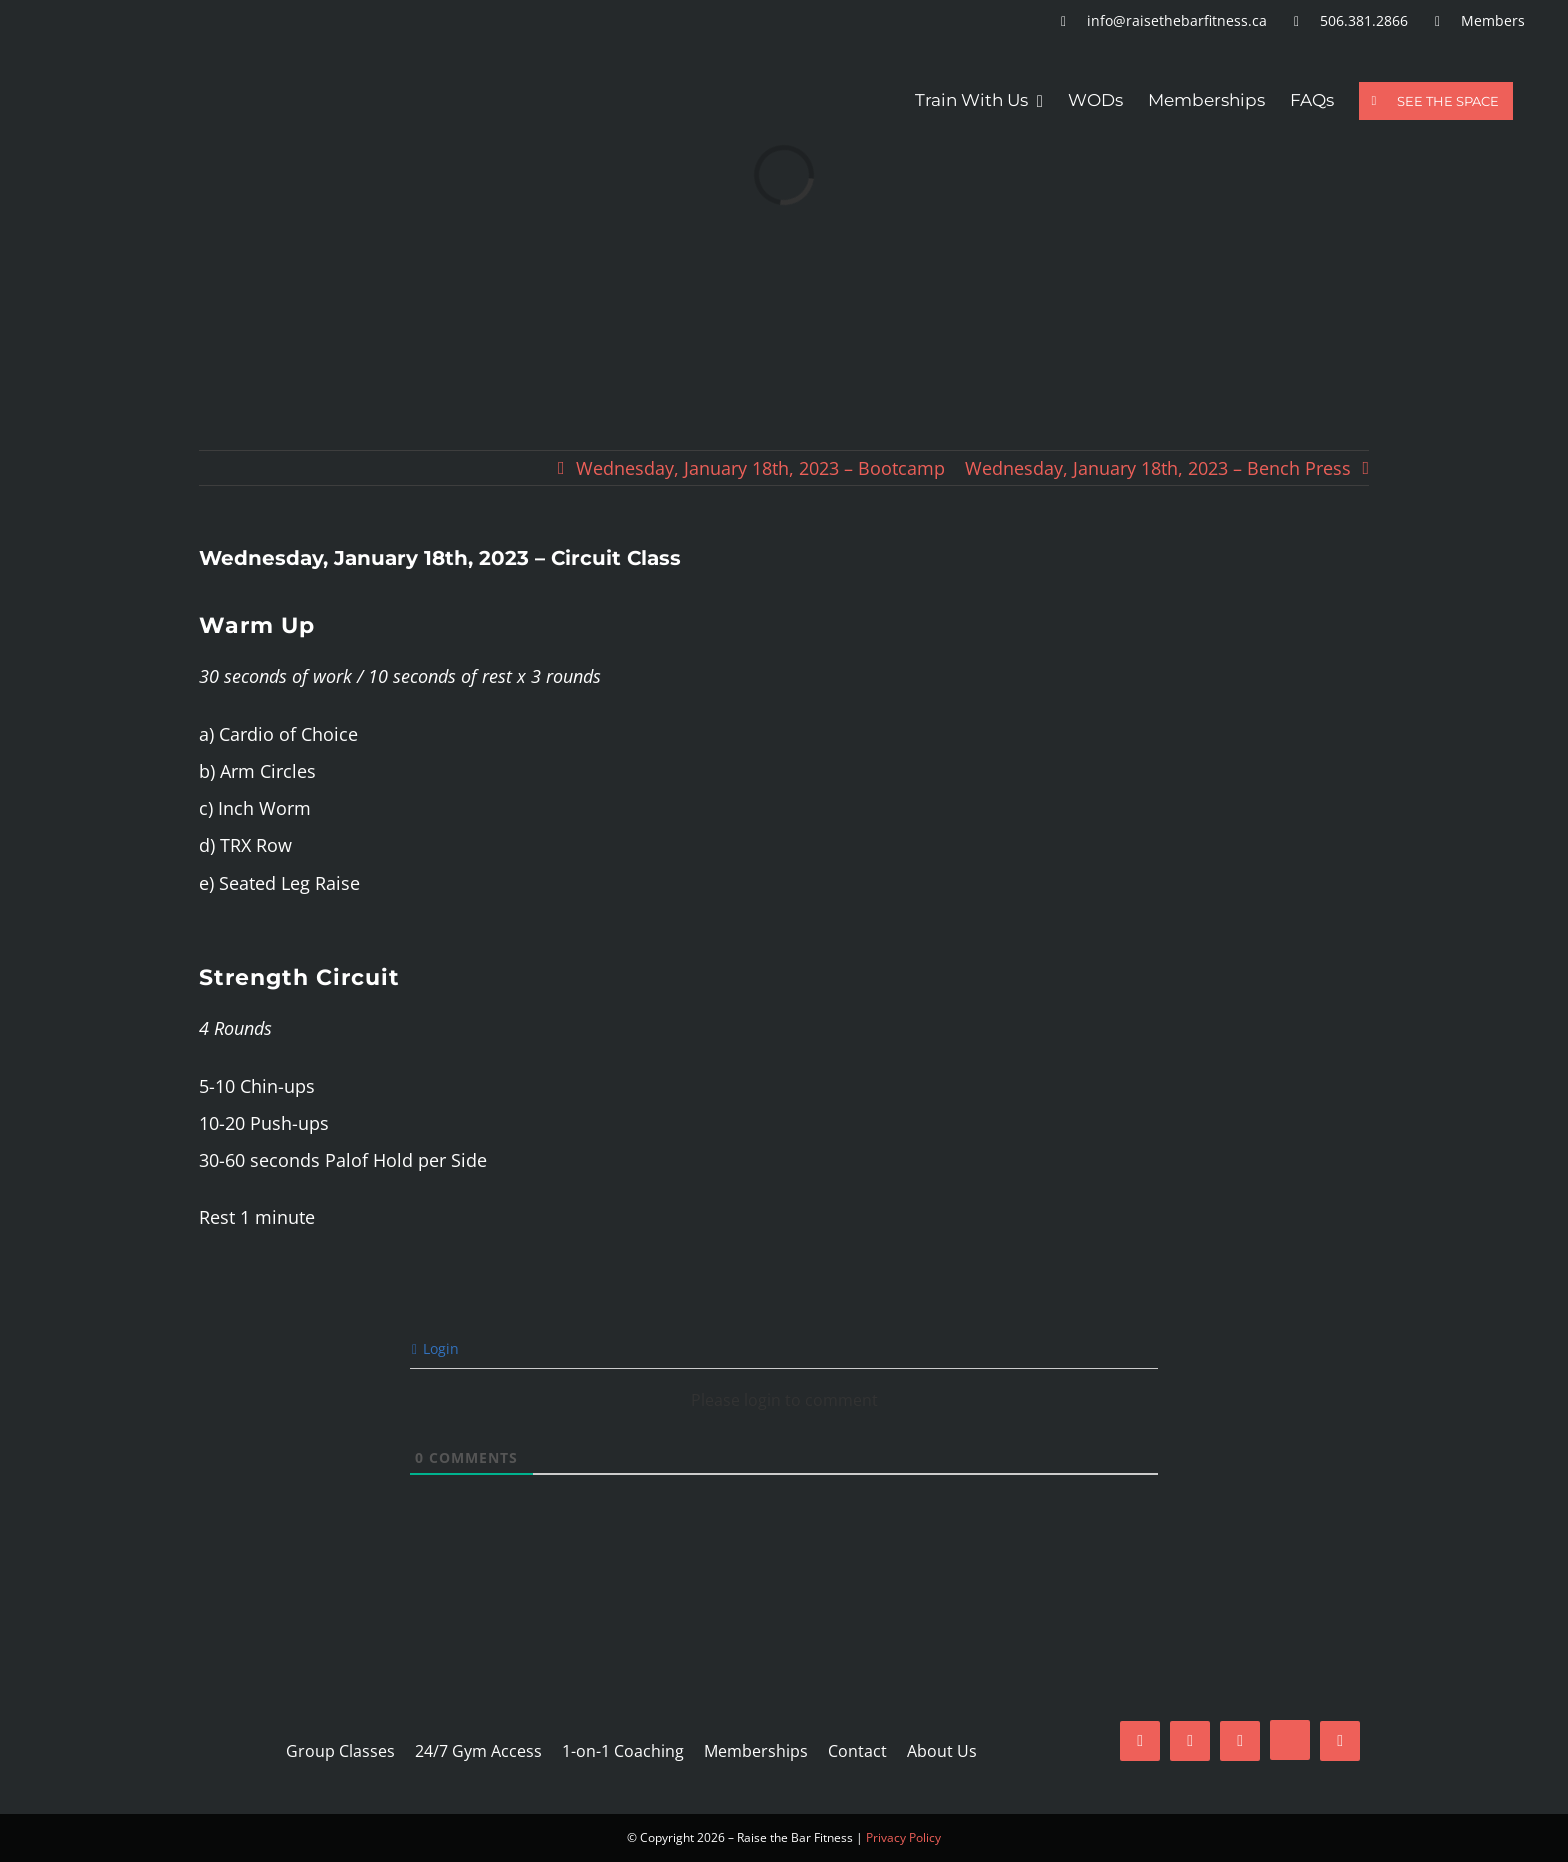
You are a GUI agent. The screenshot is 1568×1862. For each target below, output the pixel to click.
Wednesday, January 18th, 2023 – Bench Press (1158, 468)
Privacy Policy (903, 1837)
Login (435, 1348)
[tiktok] (1290, 1740)
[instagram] (1190, 1741)
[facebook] (1140, 1741)
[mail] (1240, 1741)
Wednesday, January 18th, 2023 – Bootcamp (760, 468)
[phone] (1340, 1741)
